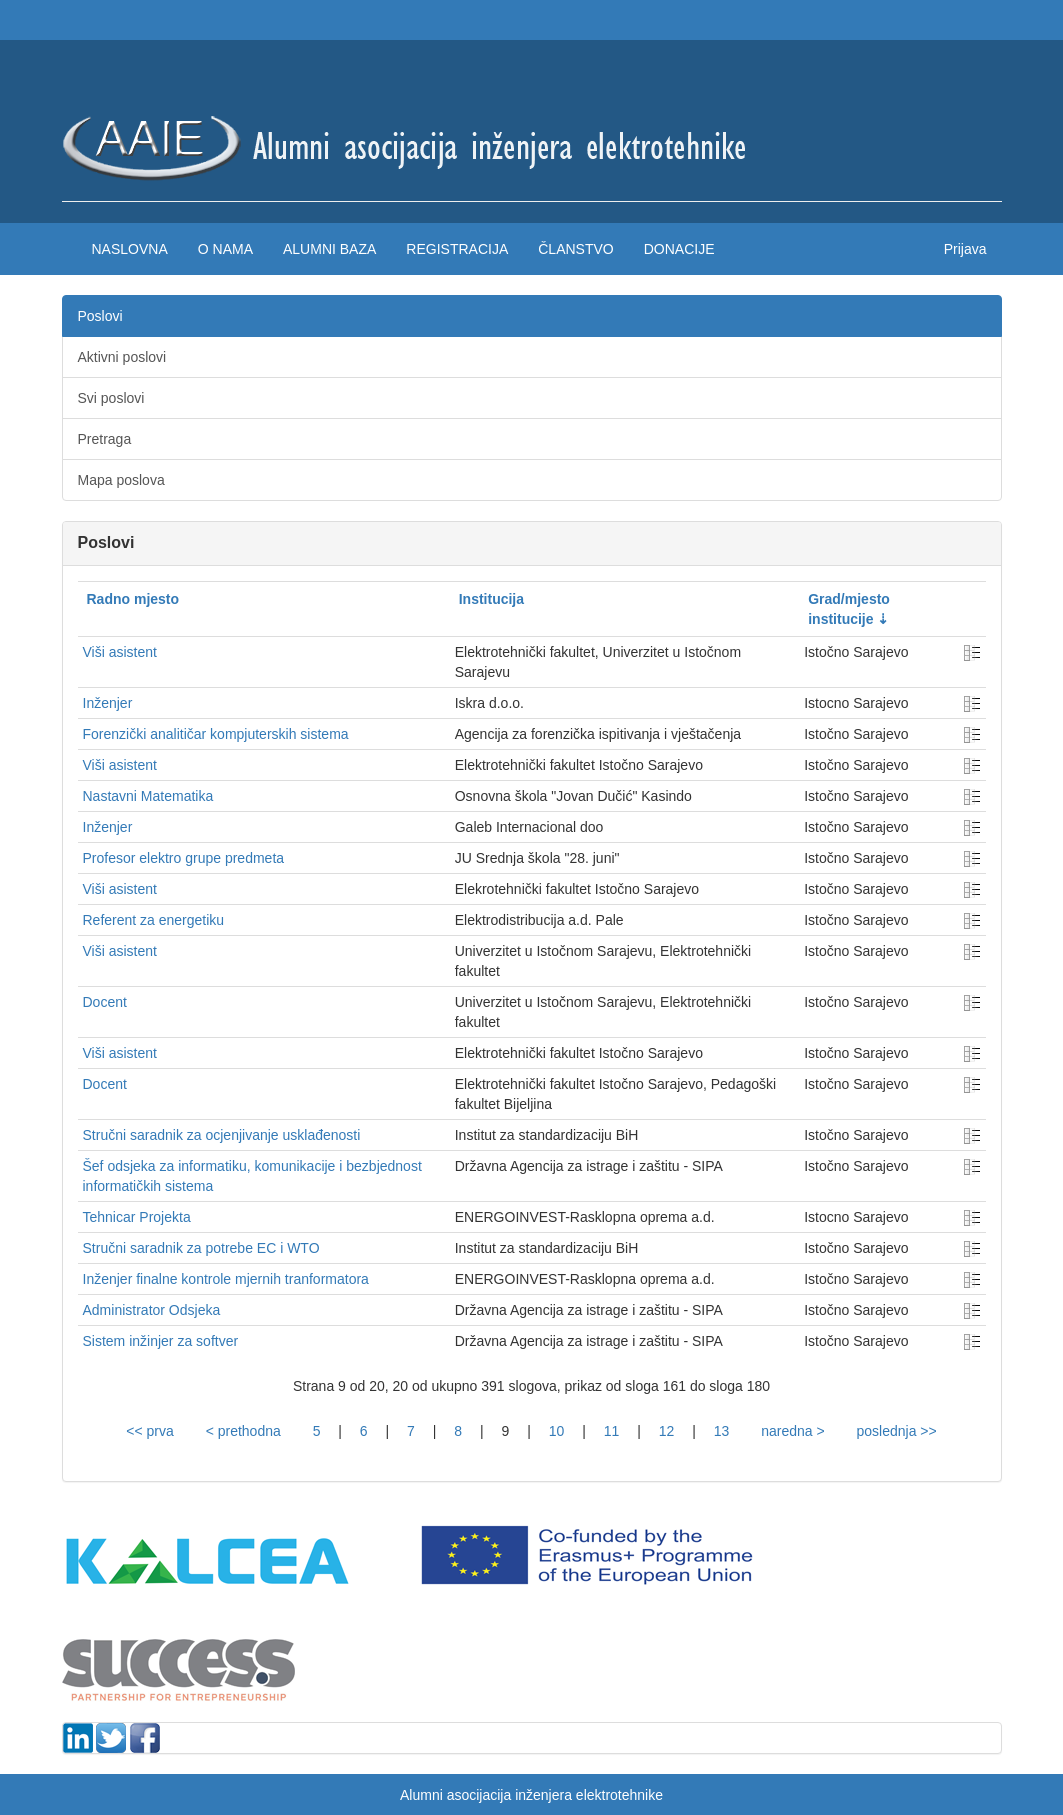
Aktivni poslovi (122, 357)
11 (612, 1431)
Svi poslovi (111, 398)
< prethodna (243, 1431)
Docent (105, 1002)
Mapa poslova (121, 480)
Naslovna (130, 249)
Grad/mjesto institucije (849, 609)
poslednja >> (897, 1431)
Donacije (679, 249)
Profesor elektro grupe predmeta (184, 858)
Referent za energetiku (154, 920)
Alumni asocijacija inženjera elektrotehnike (531, 1795)
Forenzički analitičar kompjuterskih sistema (216, 734)
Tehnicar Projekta (137, 1217)
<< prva (149, 1431)
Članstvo (575, 249)
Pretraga (105, 439)
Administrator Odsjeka (152, 1310)
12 (667, 1431)
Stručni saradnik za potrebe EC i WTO (201, 1248)
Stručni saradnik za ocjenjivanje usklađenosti (222, 1135)
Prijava (965, 249)
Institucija (491, 599)
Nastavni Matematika (148, 796)
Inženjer (108, 703)
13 (722, 1431)
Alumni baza (329, 249)
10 (557, 1431)
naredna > (792, 1431)
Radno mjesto (133, 599)
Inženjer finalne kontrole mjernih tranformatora (226, 1279)
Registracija (457, 249)
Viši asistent (120, 652)
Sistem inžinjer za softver (161, 1341)
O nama (225, 249)
